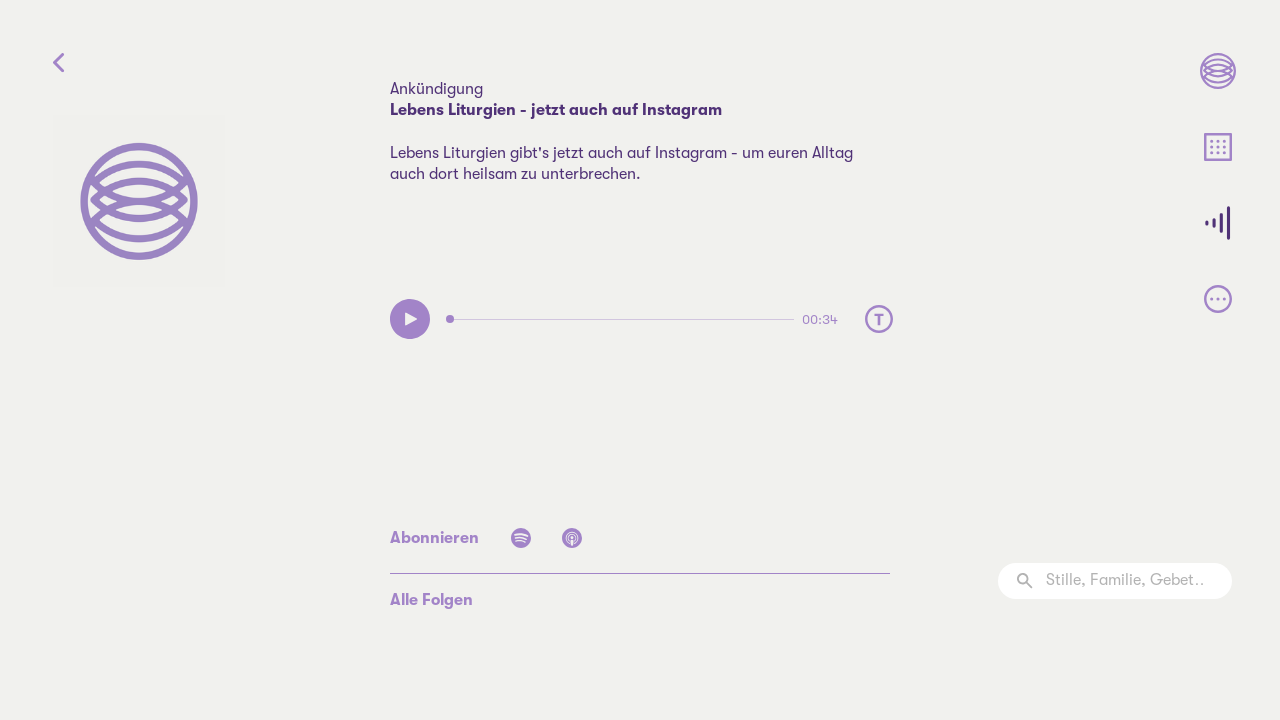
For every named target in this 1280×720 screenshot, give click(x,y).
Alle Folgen (431, 600)
